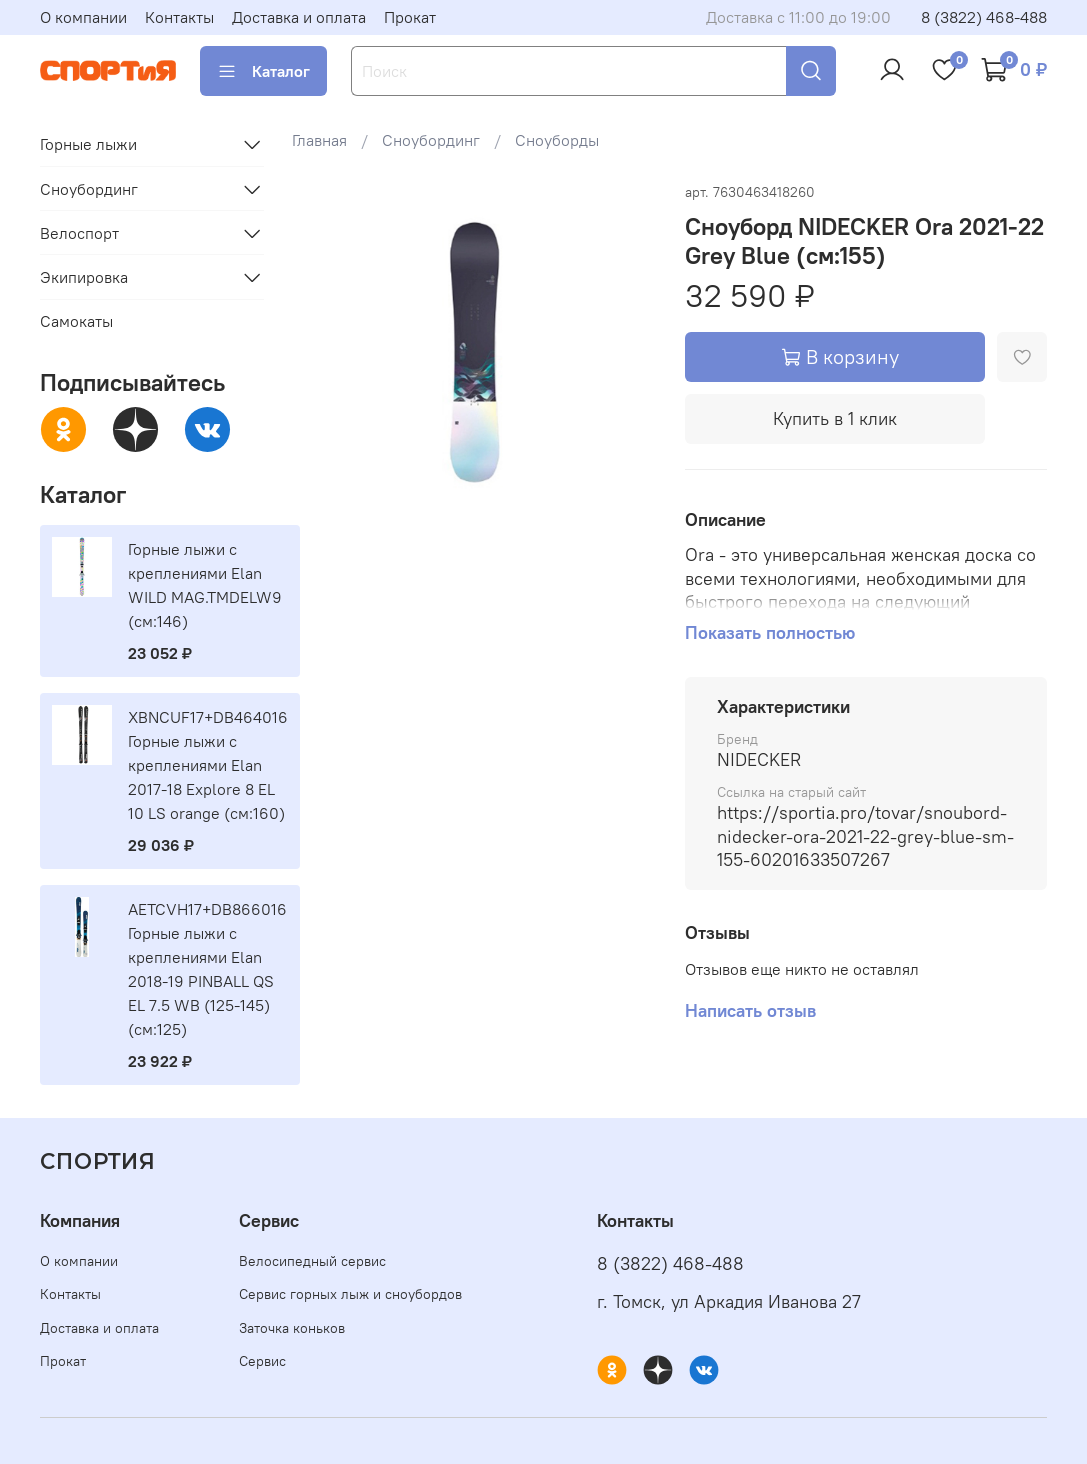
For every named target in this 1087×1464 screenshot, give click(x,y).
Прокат (410, 17)
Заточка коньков (292, 1328)
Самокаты (76, 321)
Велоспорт (79, 233)
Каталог (263, 71)
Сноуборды (557, 140)
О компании (83, 17)
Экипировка (84, 277)
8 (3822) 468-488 (984, 17)
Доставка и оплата (299, 17)
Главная (319, 140)
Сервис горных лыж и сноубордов (350, 1294)
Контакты (179, 17)
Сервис (262, 1361)
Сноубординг (431, 140)
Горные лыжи (88, 144)
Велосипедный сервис (312, 1261)
